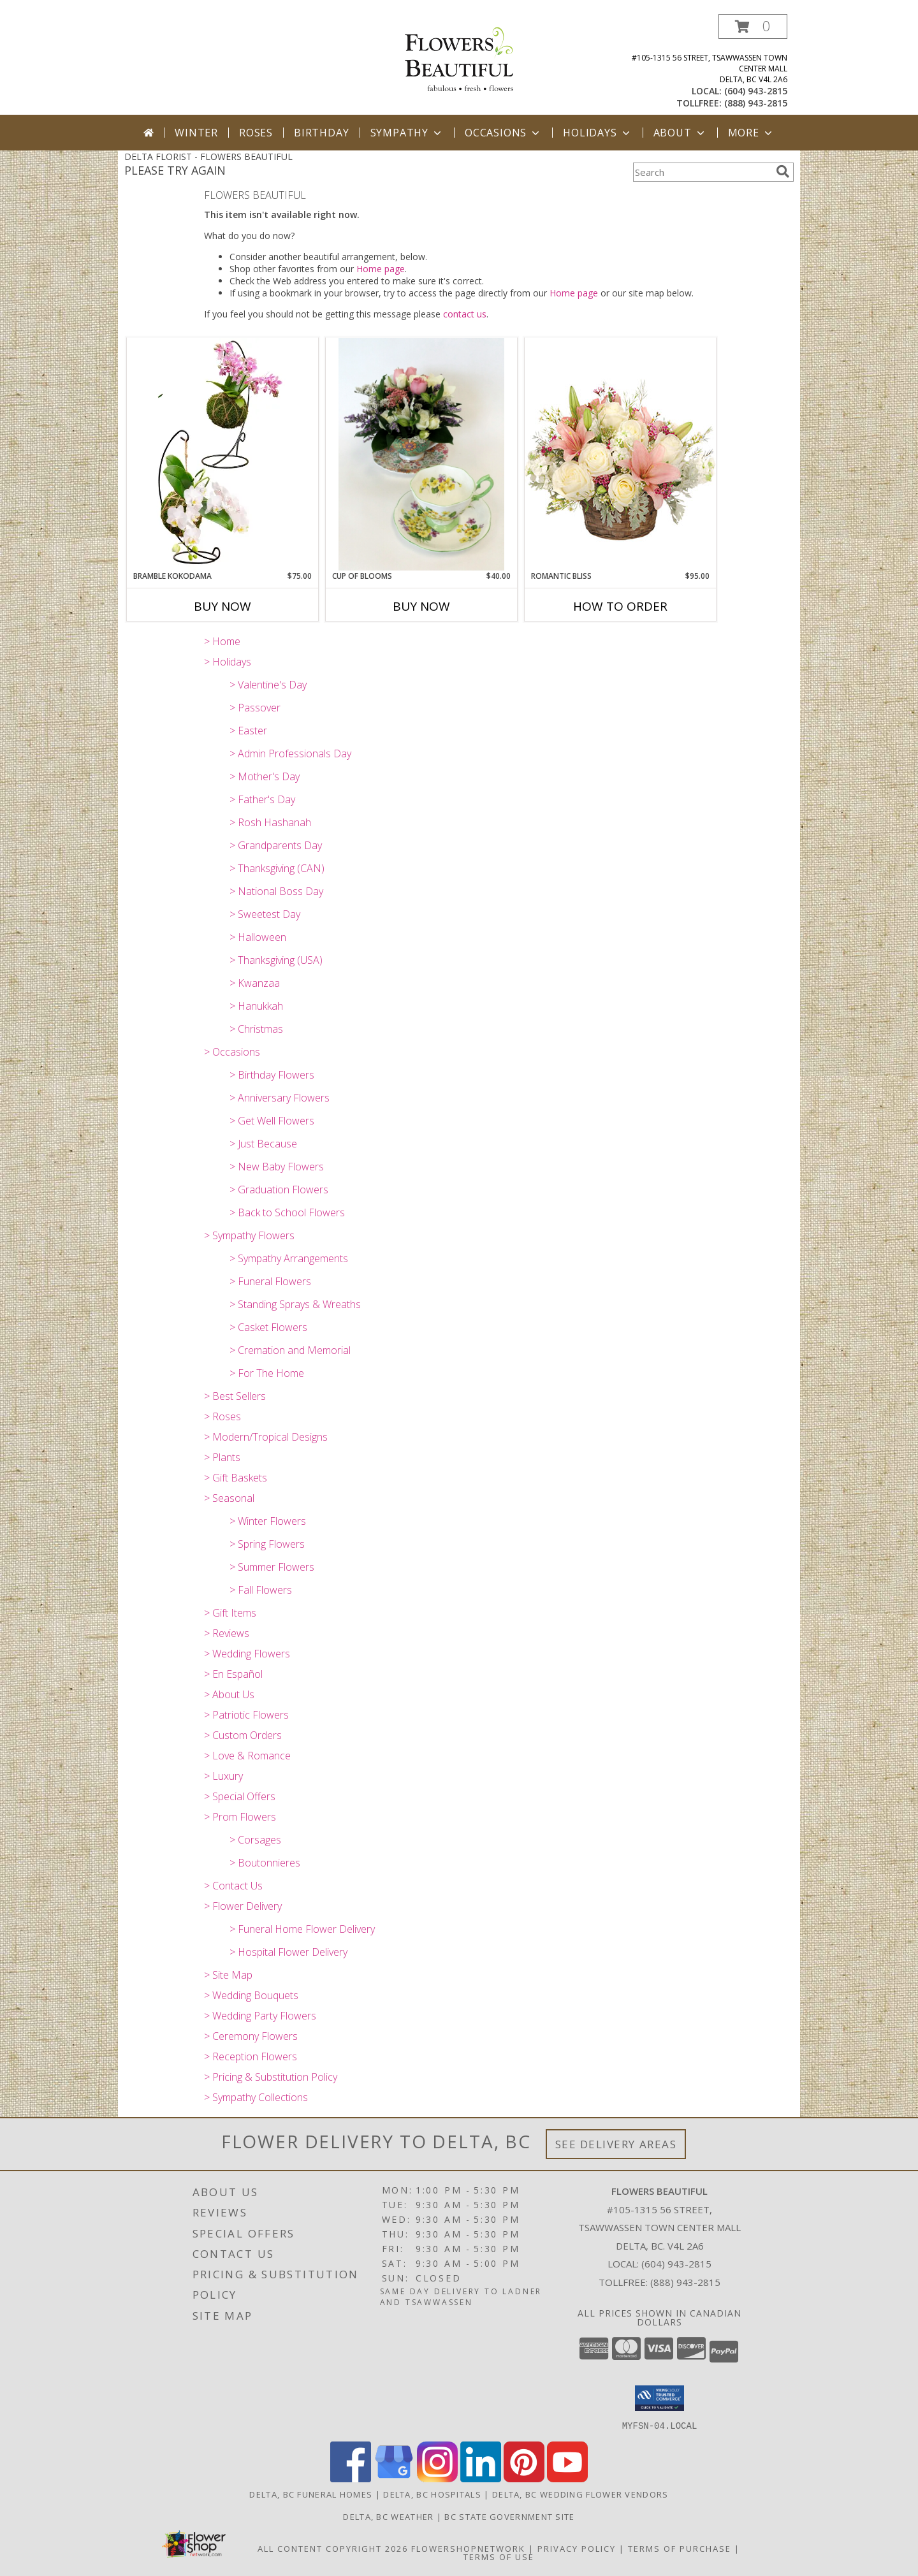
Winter (196, 133)
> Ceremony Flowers (251, 2036)
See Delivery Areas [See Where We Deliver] (616, 2144)
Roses (256, 133)
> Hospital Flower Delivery (288, 1952)
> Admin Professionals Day (290, 753)
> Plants (222, 1457)
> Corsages (255, 1840)
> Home (222, 641)
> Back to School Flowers (287, 1212)
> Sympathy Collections (256, 2097)
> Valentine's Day (268, 685)
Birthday (321, 133)
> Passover (254, 708)
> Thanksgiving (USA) (276, 960)
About (680, 133)
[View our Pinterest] (524, 2478)
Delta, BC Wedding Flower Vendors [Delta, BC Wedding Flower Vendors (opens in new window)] (580, 2494)
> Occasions (232, 1052)
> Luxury (223, 1776)
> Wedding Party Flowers (260, 2016)
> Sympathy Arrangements (288, 1258)
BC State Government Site (509, 2516)
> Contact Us (233, 1886)
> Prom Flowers (240, 1817)
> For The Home (266, 1373)
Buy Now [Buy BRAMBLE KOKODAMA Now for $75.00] (222, 606)
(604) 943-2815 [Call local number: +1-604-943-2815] (755, 91)
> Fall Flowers (260, 1590)
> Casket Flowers (268, 1327)
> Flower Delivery (243, 1906)
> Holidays (227, 662)
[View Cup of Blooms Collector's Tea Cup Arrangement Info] (421, 454)
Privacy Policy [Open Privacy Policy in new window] (576, 2548)
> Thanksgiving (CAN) (276, 868)
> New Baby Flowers (276, 1167)
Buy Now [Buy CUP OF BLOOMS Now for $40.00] (421, 606)
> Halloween (257, 937)
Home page (380, 269)
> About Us (229, 1694)
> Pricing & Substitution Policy (270, 2077)
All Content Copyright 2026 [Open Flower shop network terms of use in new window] (333, 2548)
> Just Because (263, 1144)
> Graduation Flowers (278, 1189)
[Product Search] (702, 172)
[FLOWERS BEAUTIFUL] (459, 58)
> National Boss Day (276, 891)
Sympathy (407, 133)
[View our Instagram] (437, 2478)
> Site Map (228, 1975)
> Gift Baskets (235, 1478)
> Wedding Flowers (247, 1654)
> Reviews (226, 1633)
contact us (464, 314)
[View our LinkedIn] (480, 2478)
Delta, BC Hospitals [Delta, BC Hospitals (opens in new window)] (432, 2494)
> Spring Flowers (267, 1544)
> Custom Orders (243, 1735)
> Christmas (256, 1029)
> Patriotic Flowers (246, 1715)
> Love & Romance (247, 1756)
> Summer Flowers (271, 1567)
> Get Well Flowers (271, 1121)
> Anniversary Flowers (279, 1098)
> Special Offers (239, 1796)
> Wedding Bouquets (251, 1995)
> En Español (233, 1674)
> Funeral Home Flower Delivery (302, 1929)
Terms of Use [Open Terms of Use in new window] (498, 2556)
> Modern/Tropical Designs (266, 1437)
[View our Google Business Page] (394, 2478)
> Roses (222, 1416)
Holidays (597, 133)
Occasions (503, 133)
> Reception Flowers (250, 2056)
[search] (783, 171)
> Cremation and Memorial (290, 1350)
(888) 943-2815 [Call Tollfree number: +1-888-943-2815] (685, 2282)
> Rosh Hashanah (270, 822)
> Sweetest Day (264, 914)
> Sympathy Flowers (249, 1235)
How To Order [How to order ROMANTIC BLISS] (620, 606)
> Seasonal (229, 1498)
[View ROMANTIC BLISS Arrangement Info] (620, 453)
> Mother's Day (264, 776)
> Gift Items (230, 1613)
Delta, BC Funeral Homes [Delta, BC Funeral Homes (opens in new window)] (310, 2494)
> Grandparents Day (275, 845)
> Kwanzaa (254, 983)
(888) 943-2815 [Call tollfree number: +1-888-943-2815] (755, 103)
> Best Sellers (235, 1396)
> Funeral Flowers (270, 1281)
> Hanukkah (256, 1006)
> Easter (248, 731)
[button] (752, 26)
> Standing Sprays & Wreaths (295, 1304)
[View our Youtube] (567, 2478)
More (751, 133)
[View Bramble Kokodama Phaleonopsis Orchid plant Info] (222, 454)
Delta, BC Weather (388, 2516)
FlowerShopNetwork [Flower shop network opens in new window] (468, 2548)
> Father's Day (262, 799)
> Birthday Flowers (271, 1075)
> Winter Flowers (267, 1521)
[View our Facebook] (350, 2478)
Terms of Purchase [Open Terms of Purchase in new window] (679, 2548)
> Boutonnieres (264, 1863)
